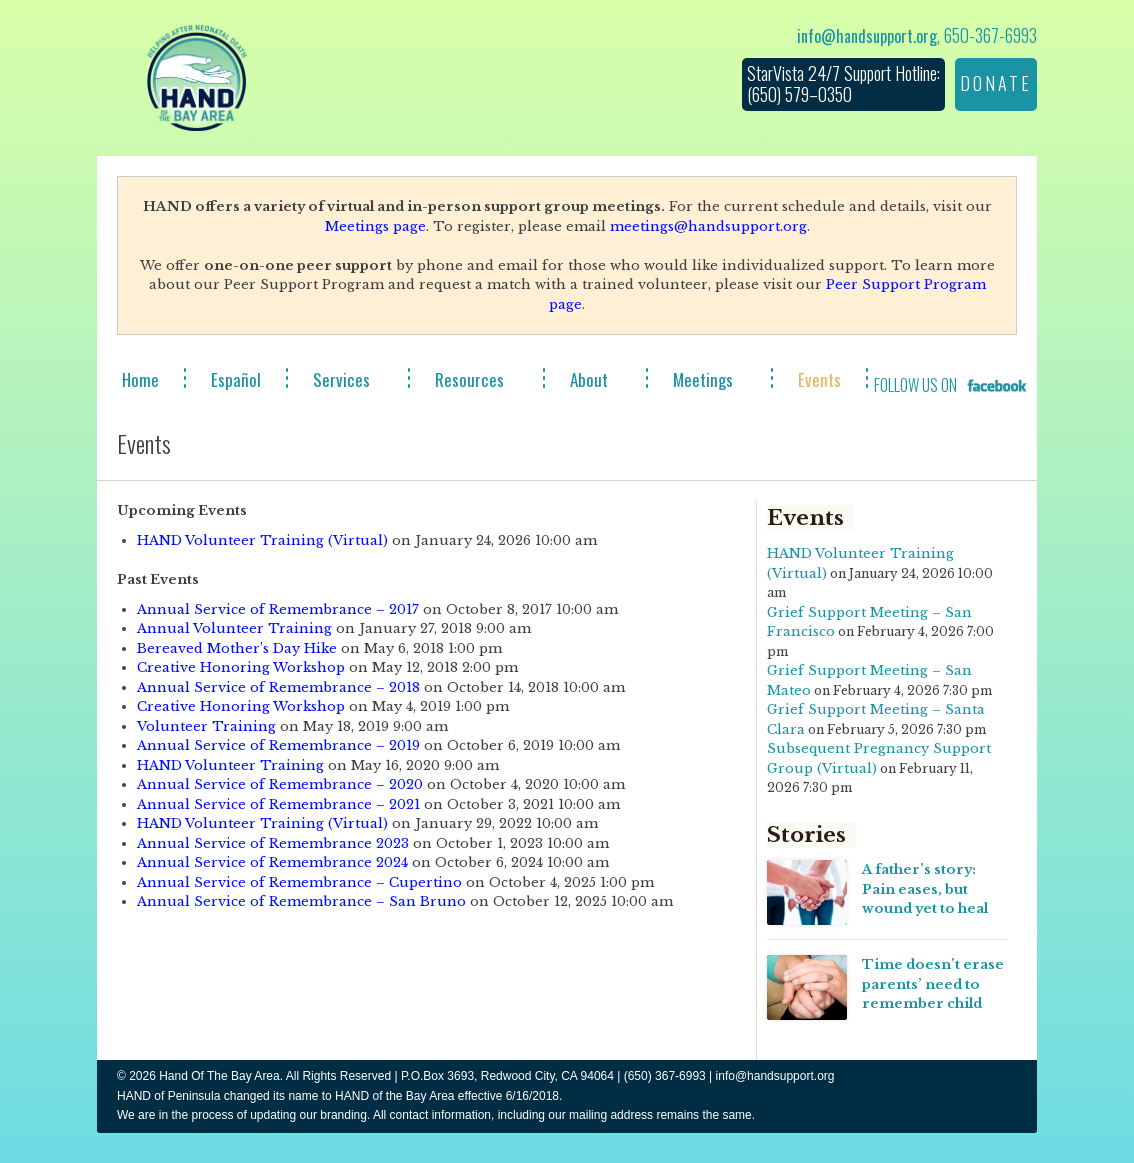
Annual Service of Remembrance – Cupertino (299, 882)
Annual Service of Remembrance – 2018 (278, 687)
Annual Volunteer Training (234, 628)
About (589, 379)
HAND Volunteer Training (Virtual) (262, 540)
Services (341, 379)
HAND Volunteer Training (230, 765)
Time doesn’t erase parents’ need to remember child (933, 984)
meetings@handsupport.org (708, 226)
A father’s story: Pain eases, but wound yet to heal (925, 889)
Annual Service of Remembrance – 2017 (278, 609)
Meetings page (375, 226)
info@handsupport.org (867, 36)
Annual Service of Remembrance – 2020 (280, 784)
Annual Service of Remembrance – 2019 (278, 745)
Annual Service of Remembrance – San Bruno (301, 901)
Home (140, 379)
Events (819, 379)
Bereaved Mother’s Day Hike (237, 648)
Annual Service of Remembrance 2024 (272, 862)
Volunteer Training (206, 726)
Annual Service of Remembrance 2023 (273, 843)
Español (236, 379)
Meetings (703, 379)
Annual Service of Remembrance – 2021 (278, 804)
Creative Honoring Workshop (241, 667)
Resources (469, 379)
